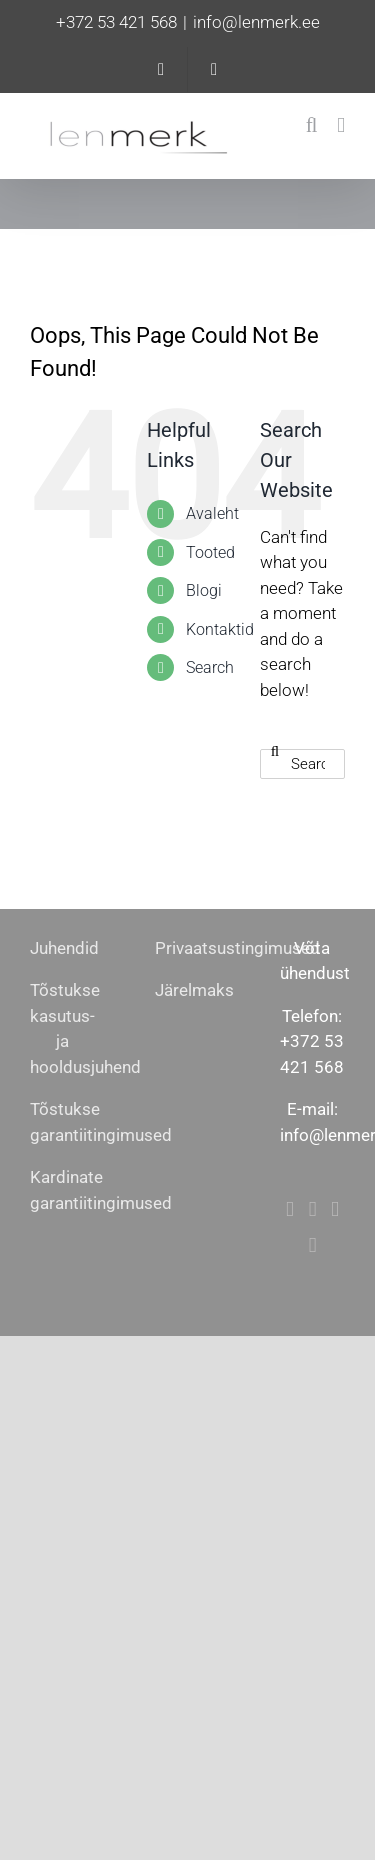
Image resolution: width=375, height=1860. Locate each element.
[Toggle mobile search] (312, 125)
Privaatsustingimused (237, 948)
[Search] (275, 751)
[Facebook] (290, 1209)
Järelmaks (194, 990)
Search (210, 667)
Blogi (204, 590)
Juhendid (64, 948)
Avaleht (212, 513)
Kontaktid (220, 629)
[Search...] (302, 764)
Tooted (210, 552)
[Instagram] (313, 1209)
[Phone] (313, 1245)
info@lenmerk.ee (256, 22)
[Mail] (335, 1209)
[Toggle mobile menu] (341, 125)
